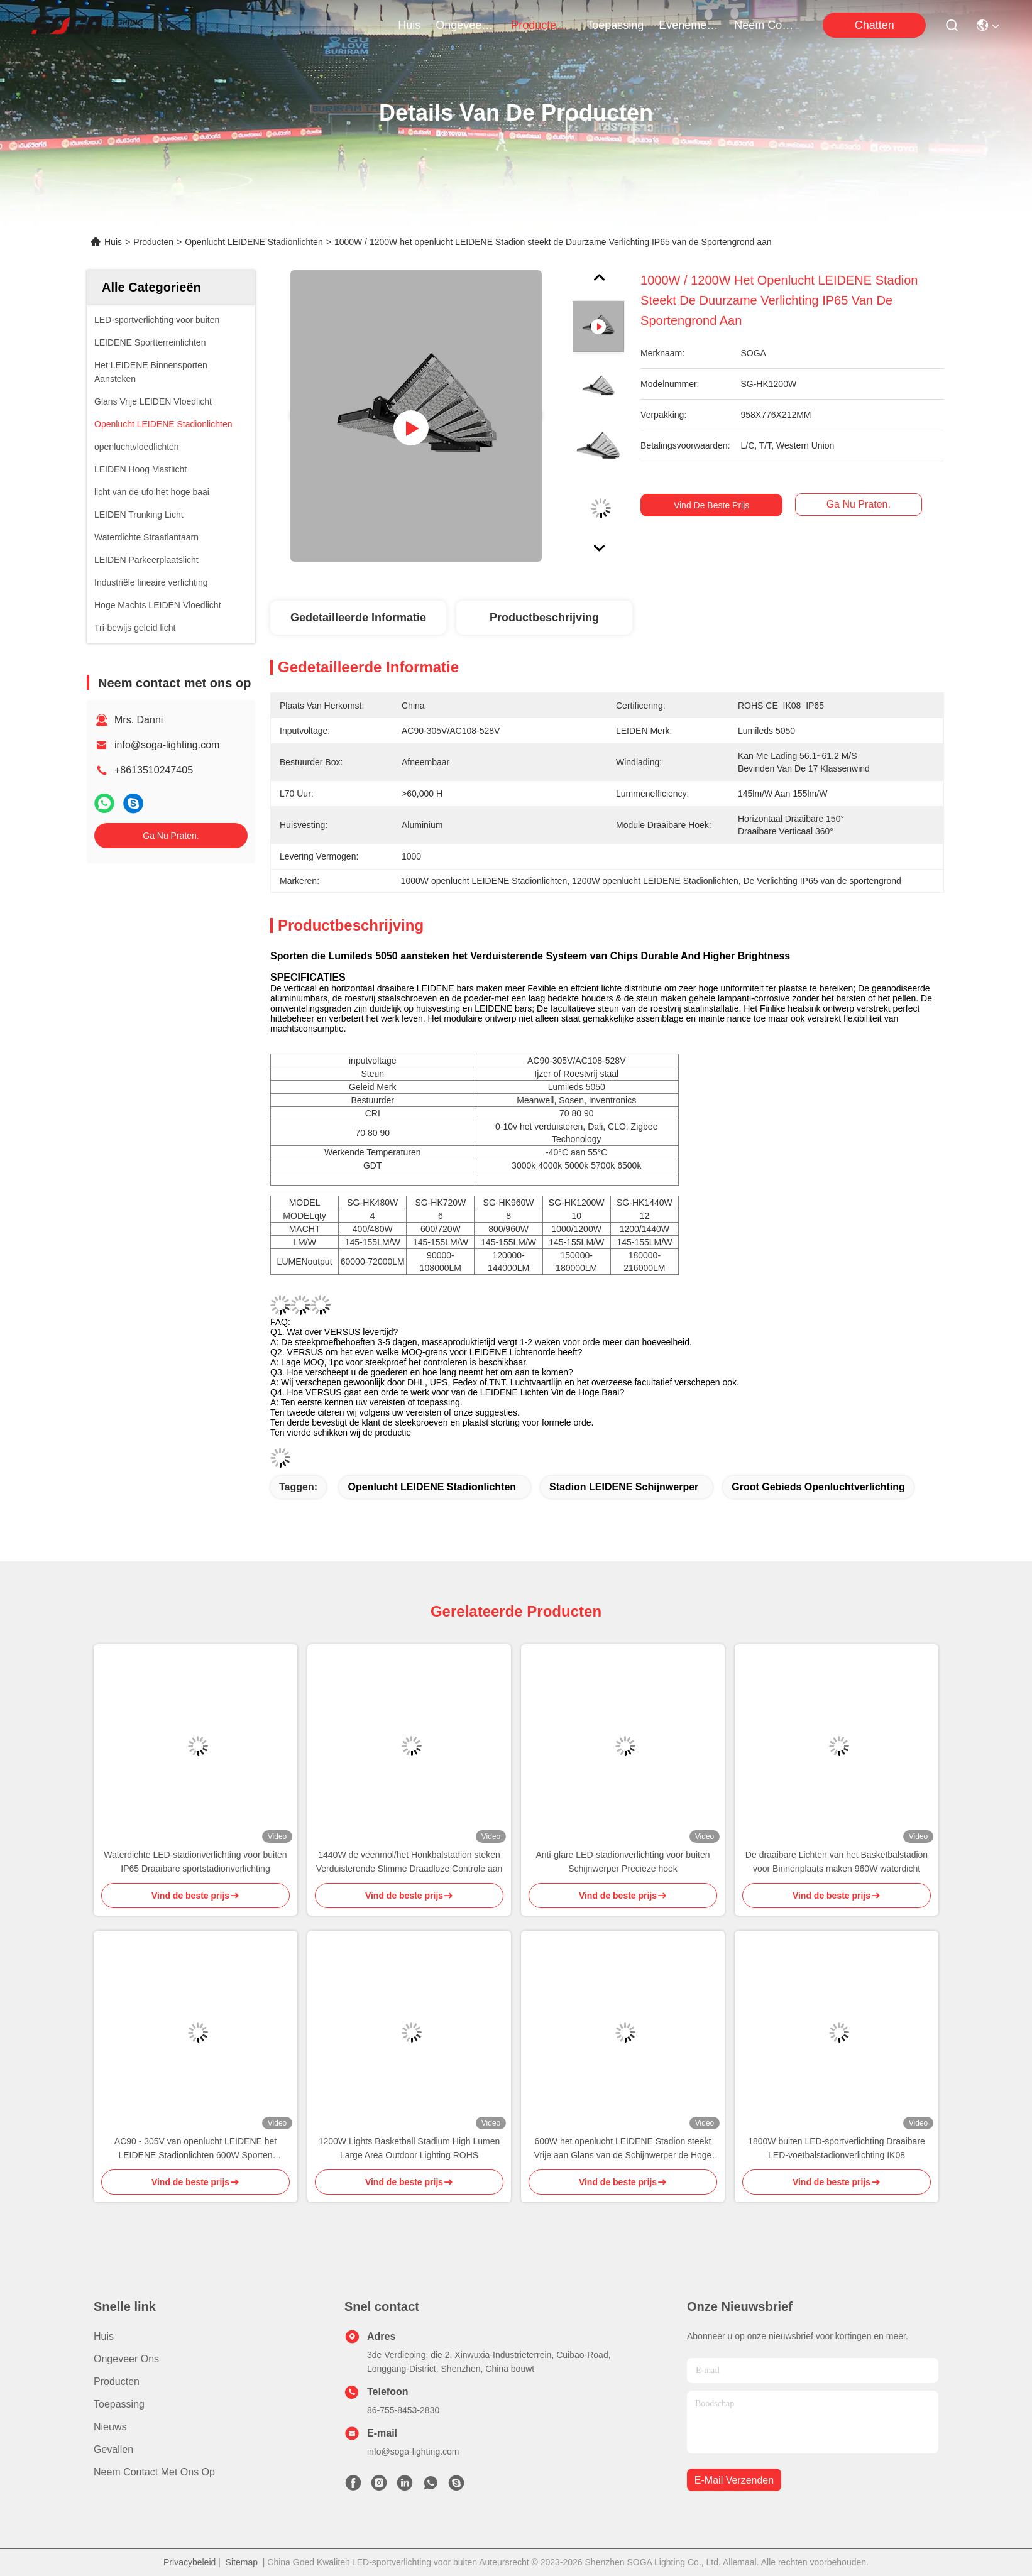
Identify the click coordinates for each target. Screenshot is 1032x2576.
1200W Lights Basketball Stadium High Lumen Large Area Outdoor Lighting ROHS (409, 2148)
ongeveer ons (466, 25)
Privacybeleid (189, 2562)
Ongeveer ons (126, 2359)
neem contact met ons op (764, 25)
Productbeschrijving (544, 617)
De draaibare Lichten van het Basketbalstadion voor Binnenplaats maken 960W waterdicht (836, 1862)
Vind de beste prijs (715, 505)
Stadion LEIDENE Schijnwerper (623, 1487)
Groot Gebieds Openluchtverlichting (818, 1487)
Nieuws (110, 2426)
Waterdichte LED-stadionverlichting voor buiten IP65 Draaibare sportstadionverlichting (195, 1862)
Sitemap (242, 2562)
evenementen (689, 25)
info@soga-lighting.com (166, 745)
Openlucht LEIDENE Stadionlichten (253, 242)
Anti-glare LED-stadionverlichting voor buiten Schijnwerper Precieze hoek (622, 1862)
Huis (409, 25)
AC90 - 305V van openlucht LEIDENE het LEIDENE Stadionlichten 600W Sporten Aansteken (195, 2149)
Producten (153, 242)
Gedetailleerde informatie (358, 617)
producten (541, 25)
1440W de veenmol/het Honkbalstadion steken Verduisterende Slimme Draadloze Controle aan (409, 1862)
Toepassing (119, 2404)
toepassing (615, 25)
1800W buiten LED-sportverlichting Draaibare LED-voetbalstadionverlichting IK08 (836, 2148)
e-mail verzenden (734, 2480)
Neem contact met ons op (154, 2472)
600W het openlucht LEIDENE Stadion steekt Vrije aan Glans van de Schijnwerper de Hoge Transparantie (623, 2149)
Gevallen (113, 2449)
